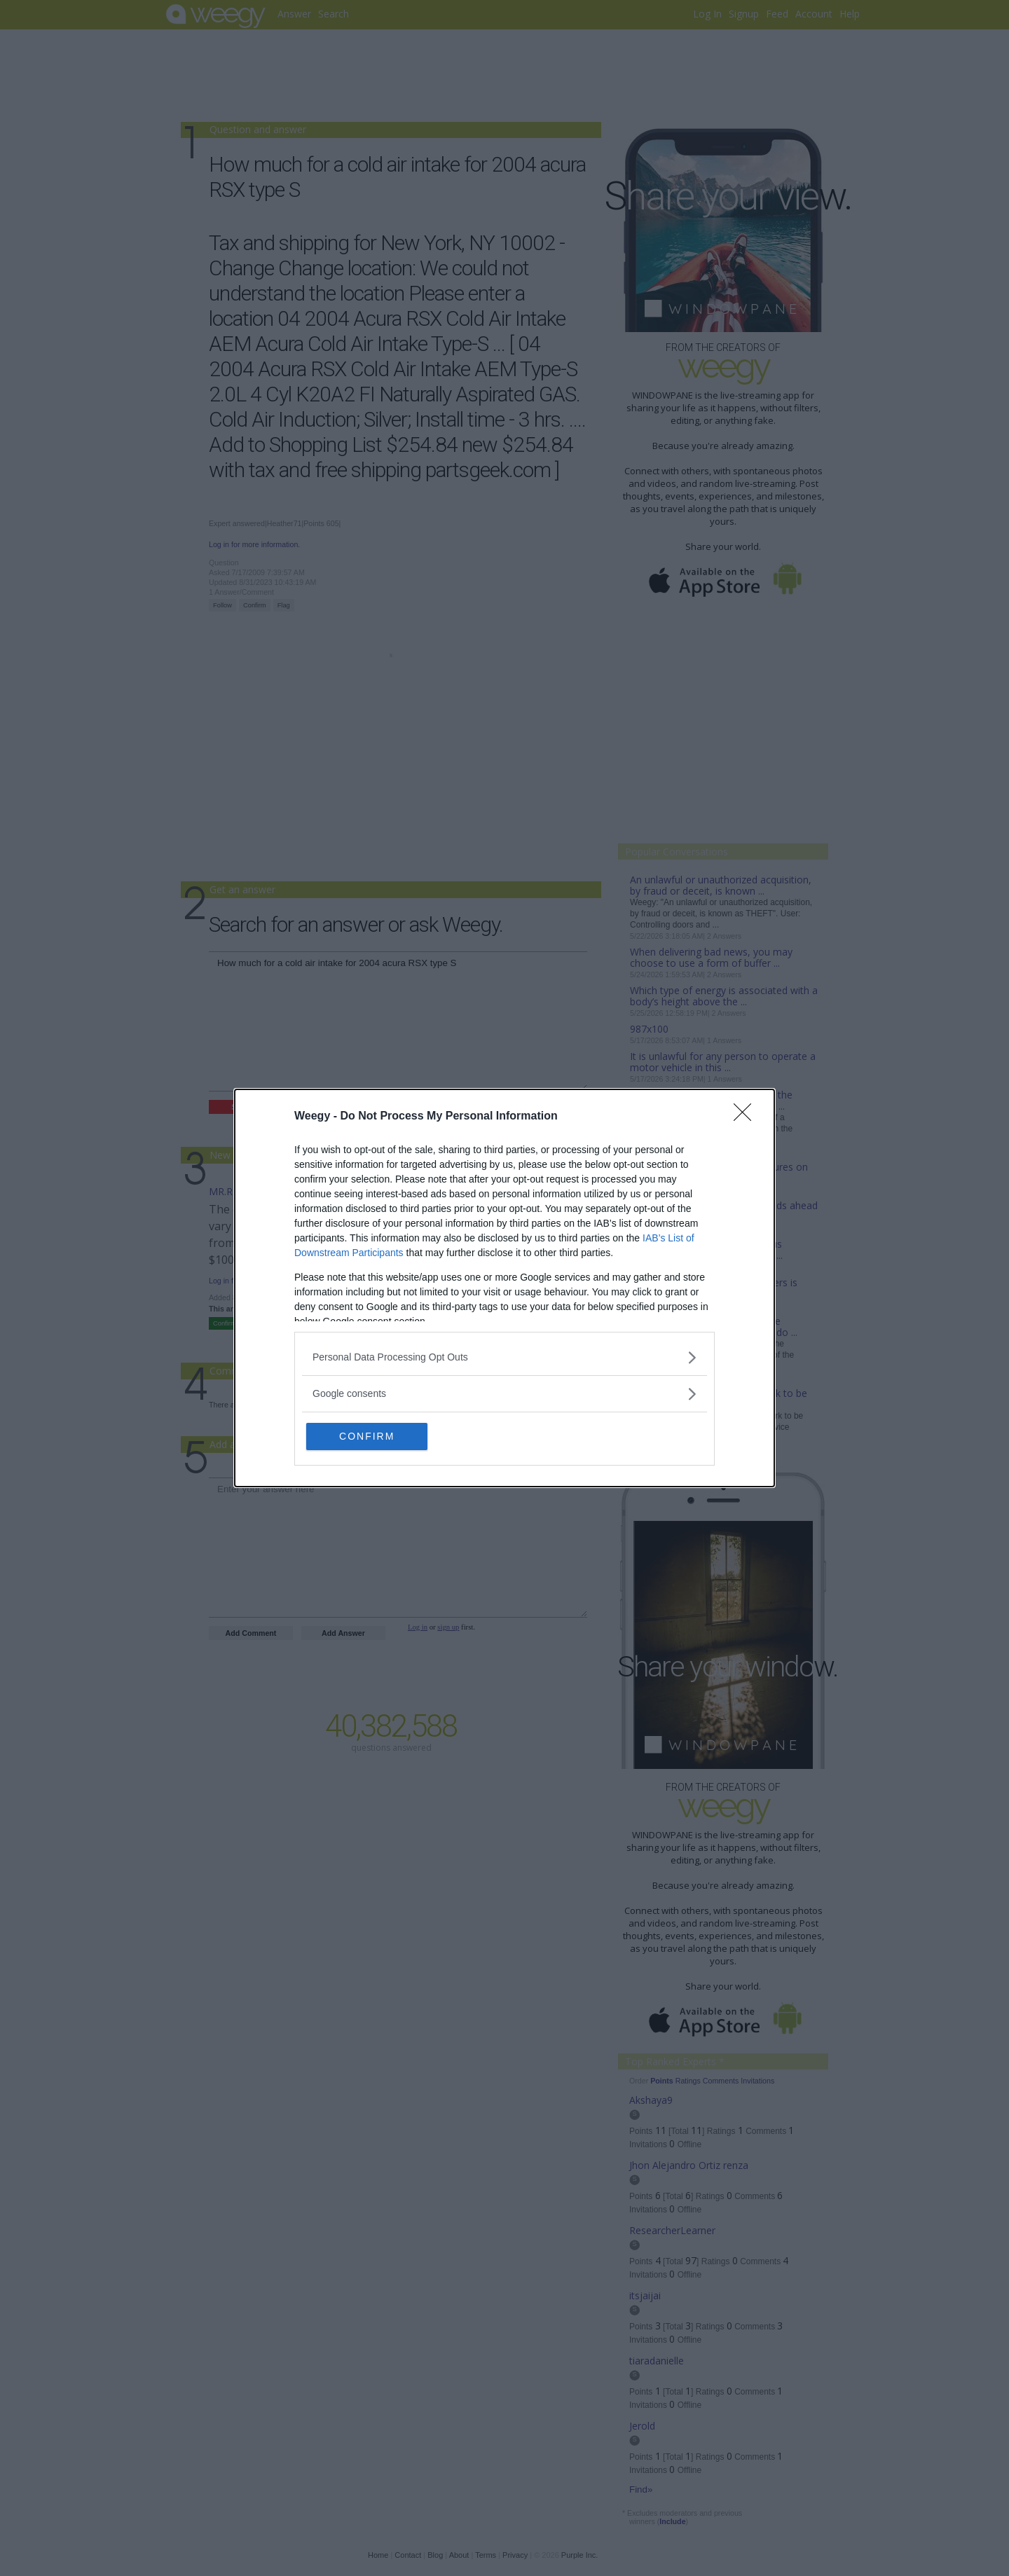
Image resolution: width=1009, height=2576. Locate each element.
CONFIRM (373, 1436)
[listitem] (504, 1356)
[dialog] (504, 1288)
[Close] (747, 1116)
